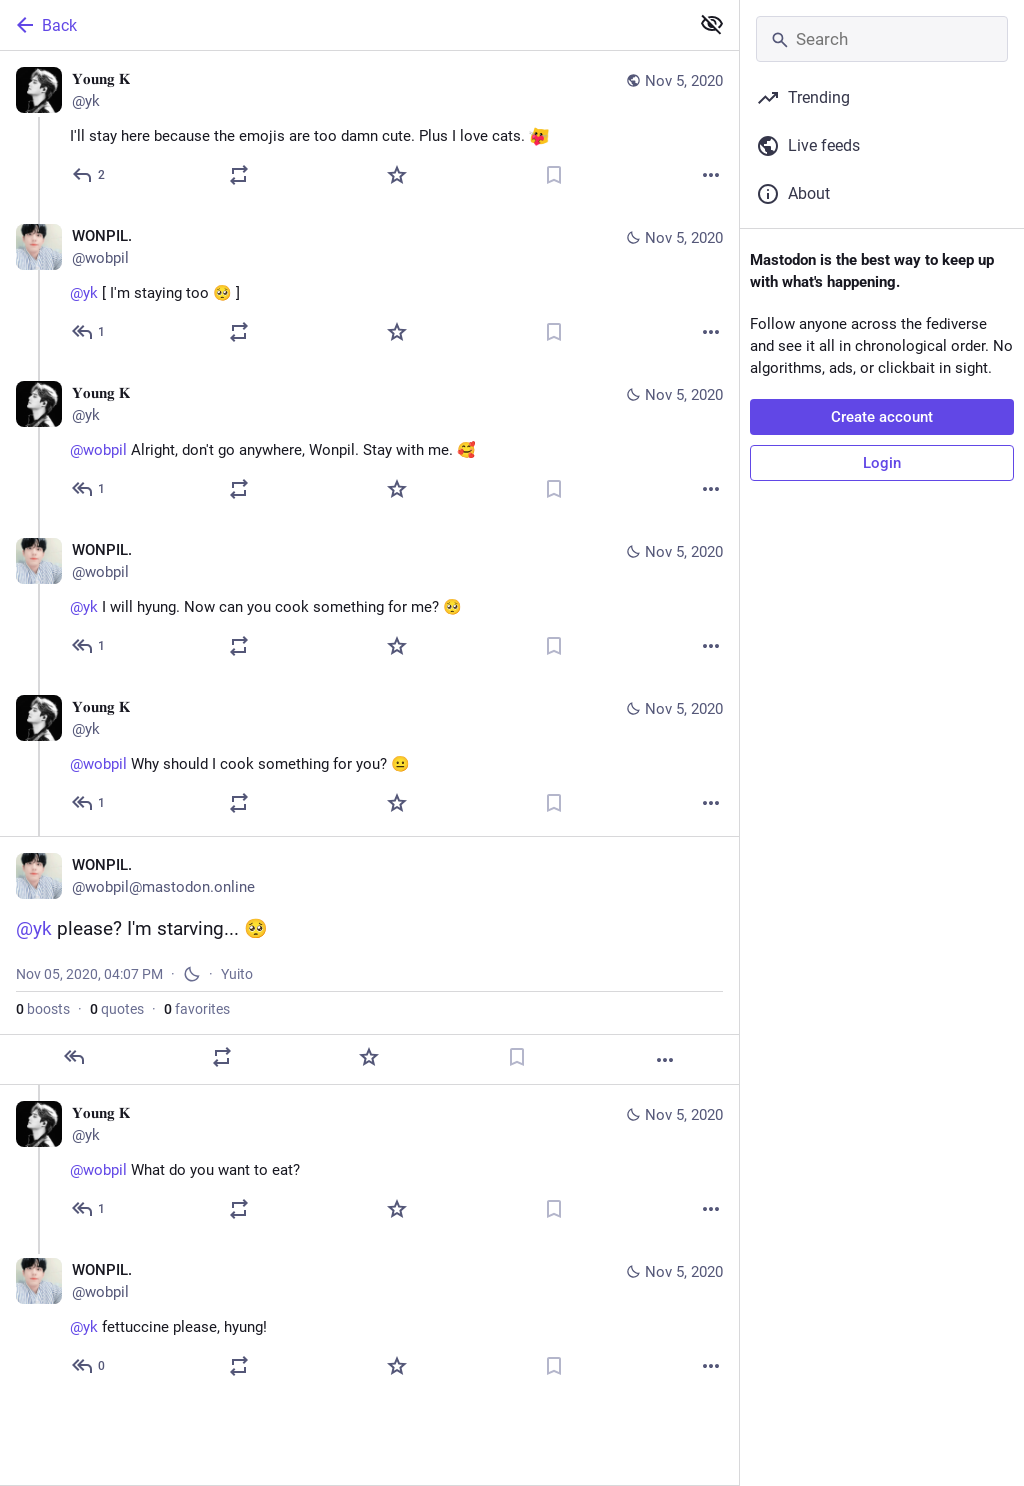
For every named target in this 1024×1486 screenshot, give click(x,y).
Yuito (237, 974)
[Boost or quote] (239, 175)
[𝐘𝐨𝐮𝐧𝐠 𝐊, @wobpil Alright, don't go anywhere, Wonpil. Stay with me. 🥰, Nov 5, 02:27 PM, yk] (369, 443)
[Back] (342, 25)
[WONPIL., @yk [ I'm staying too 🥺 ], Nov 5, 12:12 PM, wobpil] (369, 286)
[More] (711, 175)
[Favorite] (397, 175)
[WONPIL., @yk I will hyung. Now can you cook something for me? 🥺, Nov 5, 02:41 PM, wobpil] (369, 600)
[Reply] (89, 175)
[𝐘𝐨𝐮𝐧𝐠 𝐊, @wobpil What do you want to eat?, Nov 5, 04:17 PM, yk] (369, 1163)
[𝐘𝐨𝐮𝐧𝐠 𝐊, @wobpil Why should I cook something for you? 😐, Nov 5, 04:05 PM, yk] (369, 757)
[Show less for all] (712, 24)
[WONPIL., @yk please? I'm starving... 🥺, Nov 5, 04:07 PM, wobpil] (369, 960)
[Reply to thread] (89, 332)
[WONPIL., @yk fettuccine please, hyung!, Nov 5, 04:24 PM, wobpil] (369, 1320)
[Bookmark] (554, 175)
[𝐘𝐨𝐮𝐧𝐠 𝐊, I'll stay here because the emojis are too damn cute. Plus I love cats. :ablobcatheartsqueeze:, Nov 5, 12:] (369, 129)
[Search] (882, 39)
